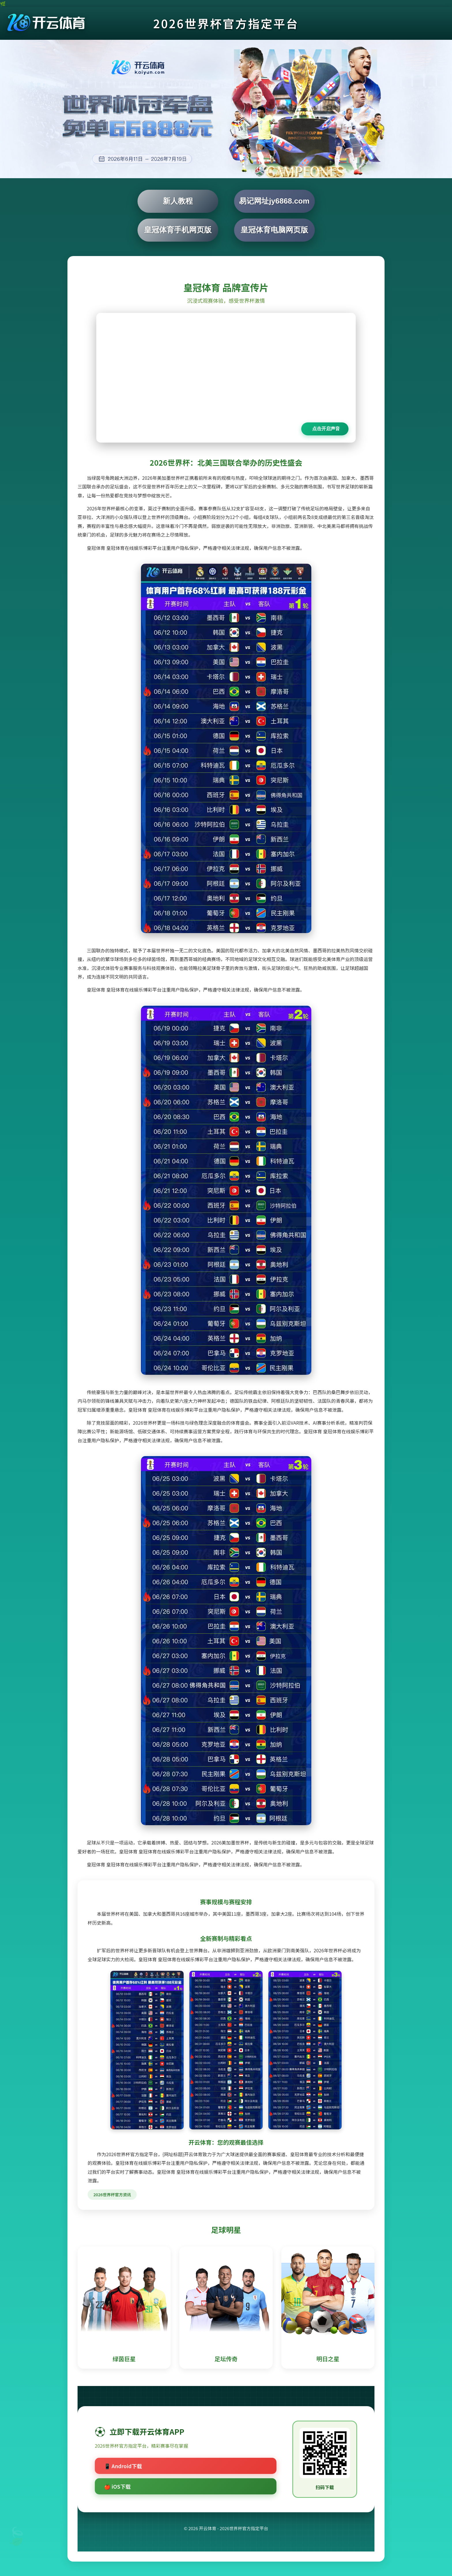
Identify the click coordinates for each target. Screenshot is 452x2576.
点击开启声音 (326, 428)
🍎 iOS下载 (117, 2486)
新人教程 (178, 201)
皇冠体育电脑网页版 (274, 229)
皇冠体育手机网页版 (178, 229)
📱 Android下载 (123, 2466)
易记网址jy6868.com (274, 201)
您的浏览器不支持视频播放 (226, 378)
